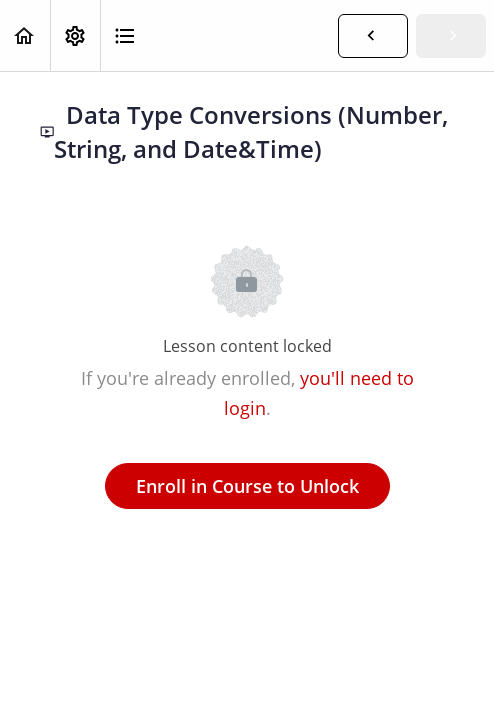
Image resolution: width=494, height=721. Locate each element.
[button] (25, 35)
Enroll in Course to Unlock (247, 486)
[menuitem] (75, 35)
